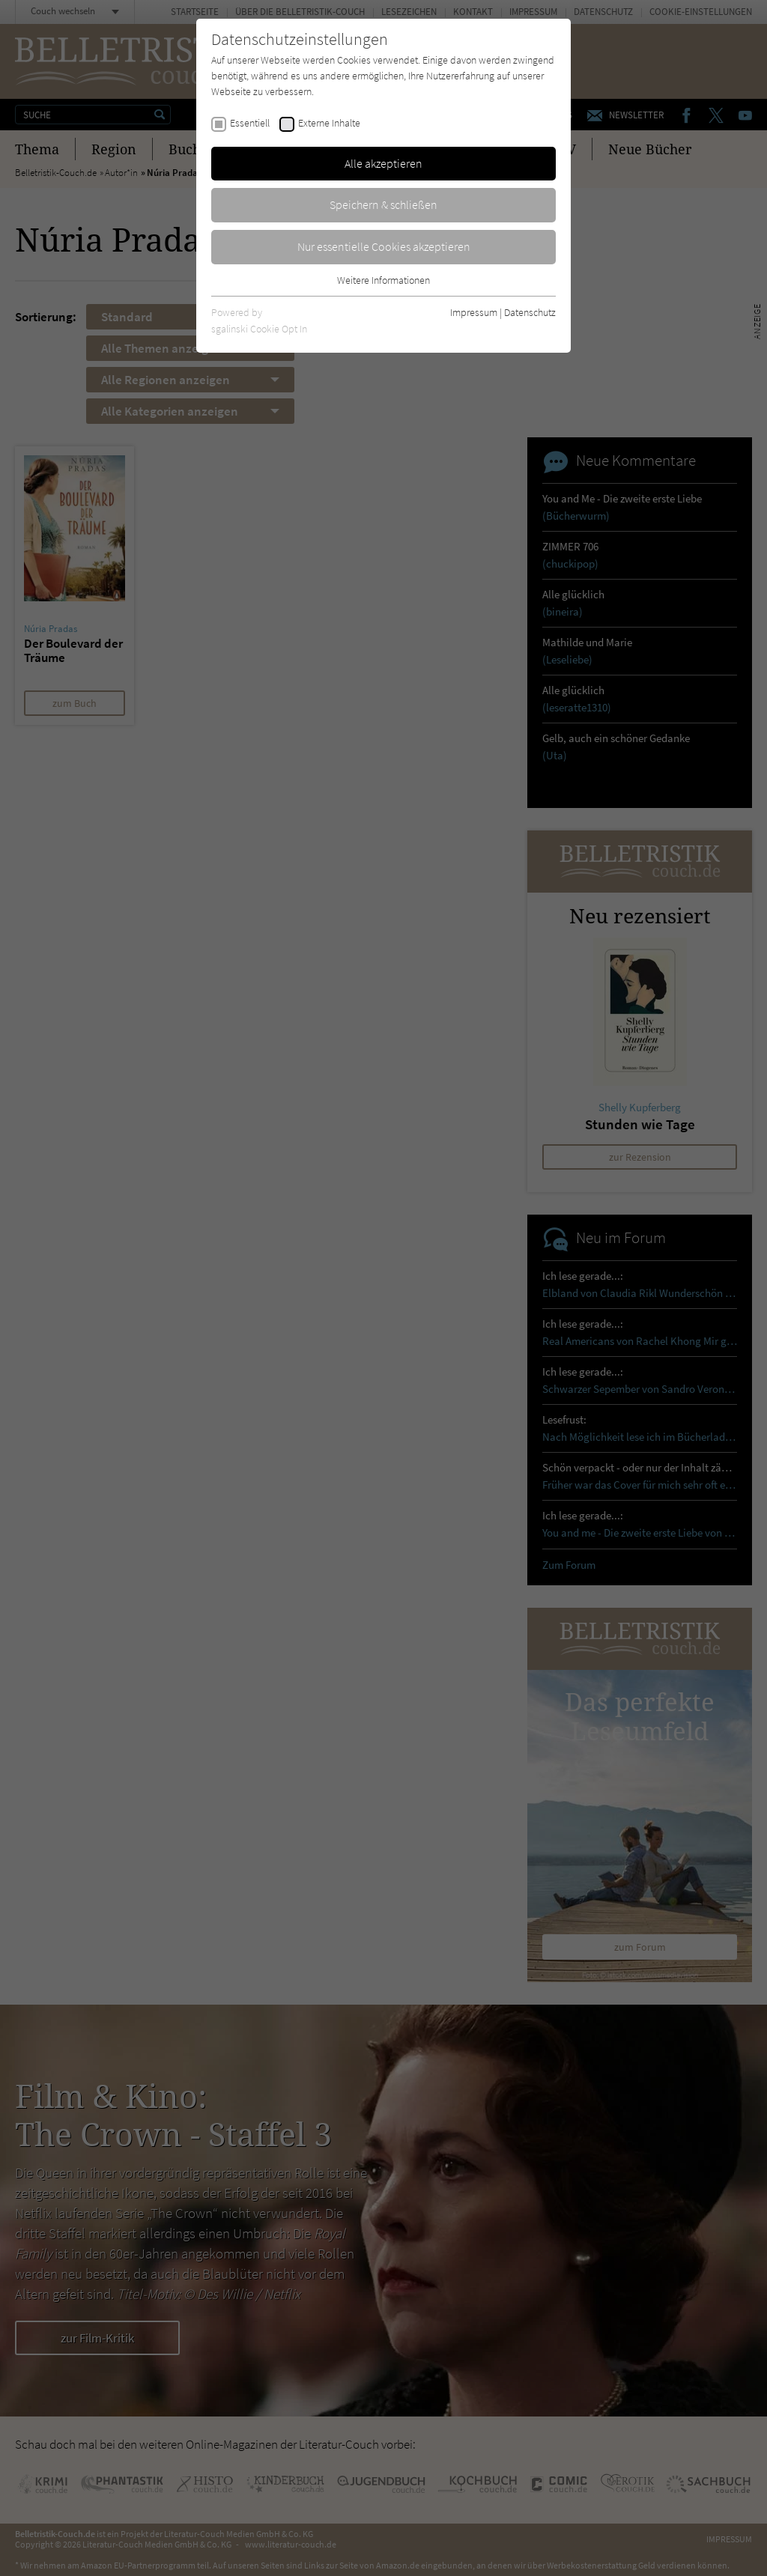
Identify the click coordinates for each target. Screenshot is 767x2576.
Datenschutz (530, 312)
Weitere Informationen (383, 280)
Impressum (473, 312)
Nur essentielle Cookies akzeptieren (383, 246)
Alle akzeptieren (383, 163)
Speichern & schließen (383, 204)
